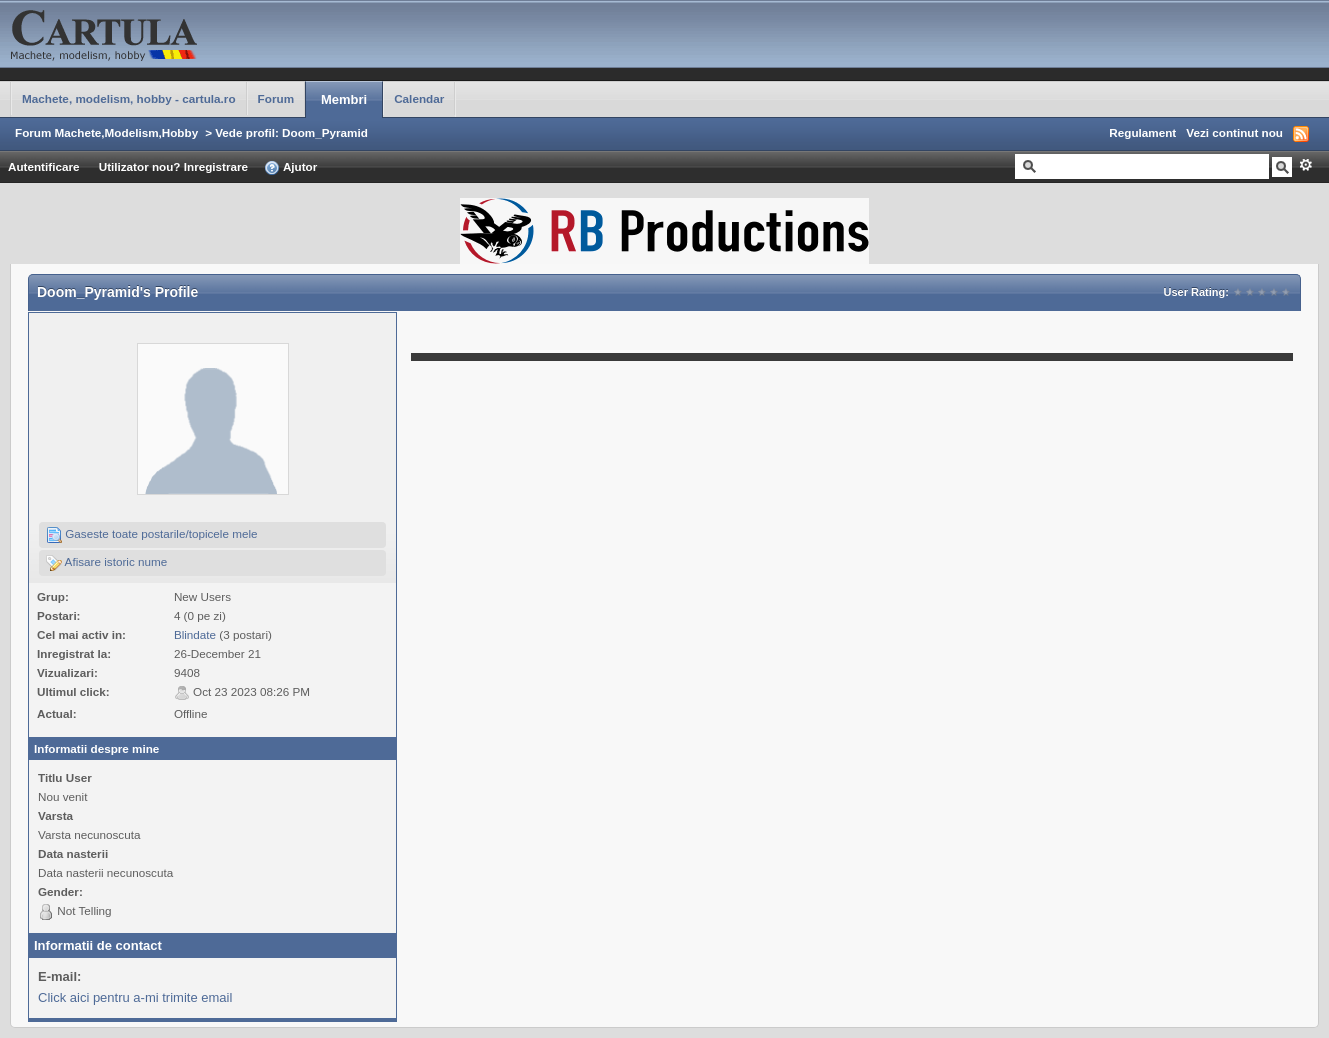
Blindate (195, 634)
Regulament (1142, 132)
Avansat (1305, 165)
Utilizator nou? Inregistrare (173, 166)
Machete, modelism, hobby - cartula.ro (129, 98)
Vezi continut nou (1234, 132)
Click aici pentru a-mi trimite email (135, 997)
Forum (276, 98)
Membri (344, 99)
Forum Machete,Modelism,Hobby (106, 132)
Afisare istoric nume (106, 563)
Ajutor (290, 168)
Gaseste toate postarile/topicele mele (152, 535)
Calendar (419, 98)
